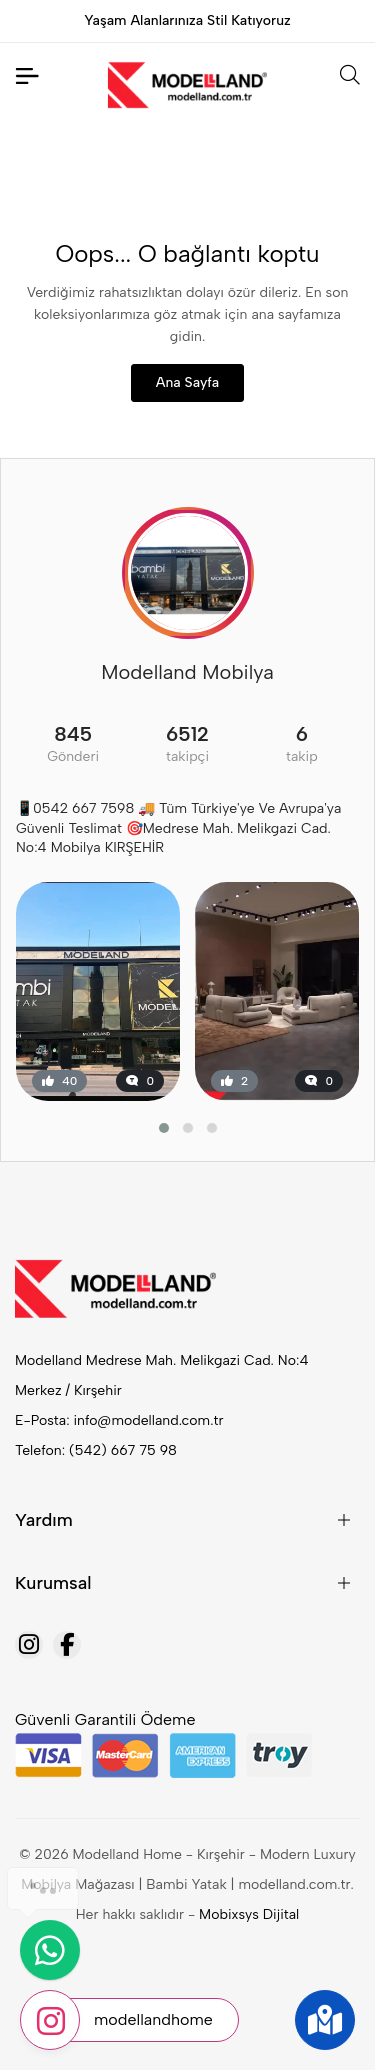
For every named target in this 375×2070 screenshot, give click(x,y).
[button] (164, 1128)
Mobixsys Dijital (249, 1914)
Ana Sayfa (187, 382)
